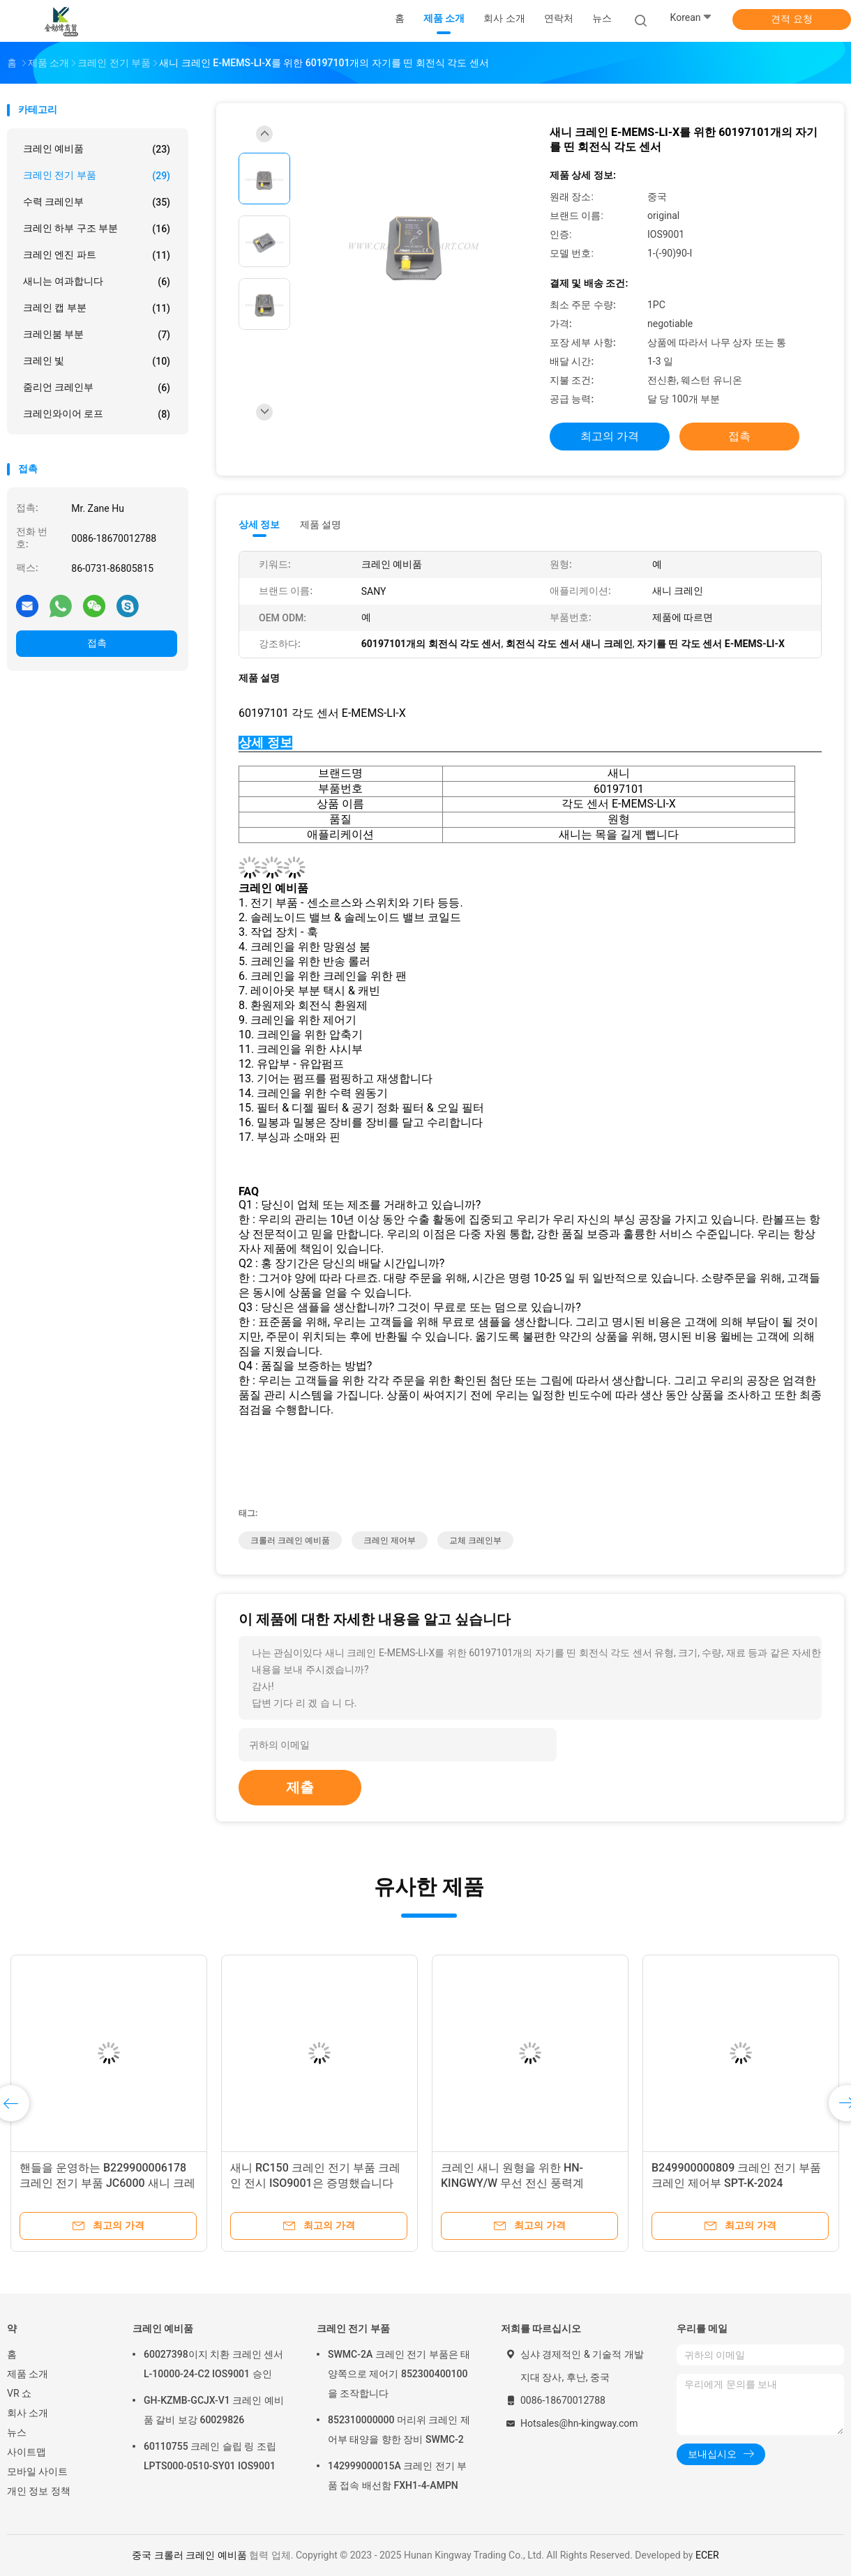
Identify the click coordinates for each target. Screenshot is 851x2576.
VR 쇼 (19, 2393)
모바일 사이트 (37, 2471)
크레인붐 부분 (96, 335)
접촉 (97, 643)
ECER (707, 2555)
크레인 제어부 (389, 1540)
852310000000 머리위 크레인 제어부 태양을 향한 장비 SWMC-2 (399, 2429)
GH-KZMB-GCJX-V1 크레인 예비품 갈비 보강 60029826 (214, 2410)
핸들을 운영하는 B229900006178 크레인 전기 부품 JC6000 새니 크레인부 (107, 2183)
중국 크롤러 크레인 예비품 (189, 2555)
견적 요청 (791, 18)
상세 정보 (259, 524)
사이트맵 (26, 2451)
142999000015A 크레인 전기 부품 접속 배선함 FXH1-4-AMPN (397, 2475)
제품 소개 (27, 2373)
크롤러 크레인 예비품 (290, 1540)
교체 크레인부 (475, 1540)
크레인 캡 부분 (96, 308)
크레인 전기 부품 (96, 176)
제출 (300, 1787)
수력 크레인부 (96, 202)
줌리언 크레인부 (96, 388)
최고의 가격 (609, 436)
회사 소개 (27, 2412)
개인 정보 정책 (38, 2491)
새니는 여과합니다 (96, 282)
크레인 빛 (96, 361)
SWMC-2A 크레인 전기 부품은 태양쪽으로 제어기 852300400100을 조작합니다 (399, 2374)
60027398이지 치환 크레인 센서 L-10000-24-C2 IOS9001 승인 (213, 2364)
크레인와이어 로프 (96, 414)
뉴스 (17, 2432)
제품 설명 (320, 524)
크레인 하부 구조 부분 (96, 229)
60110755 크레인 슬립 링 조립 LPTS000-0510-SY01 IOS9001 (210, 2456)
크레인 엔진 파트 (96, 255)
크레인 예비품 (96, 149)
